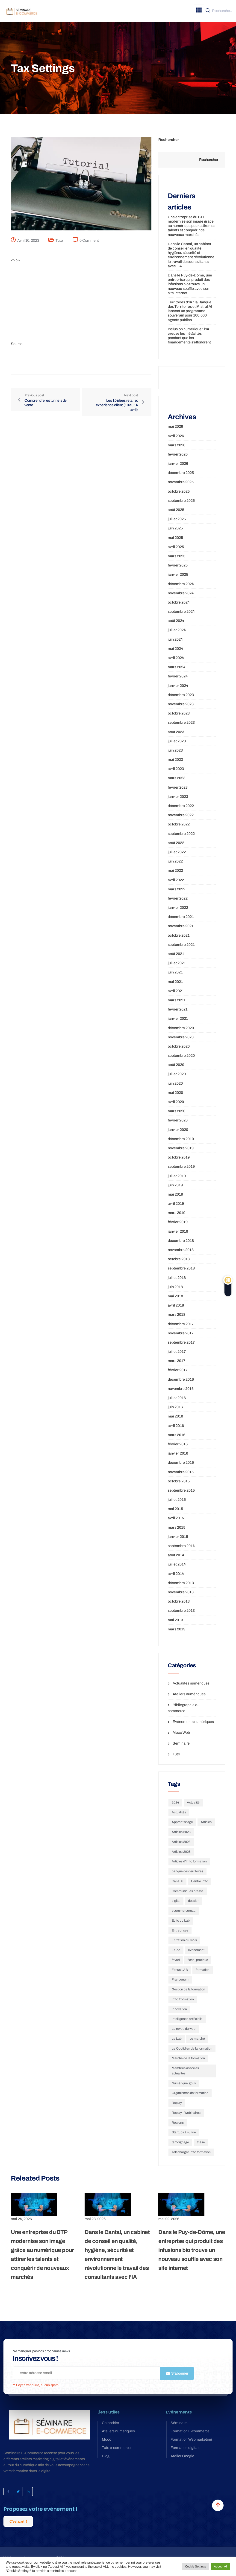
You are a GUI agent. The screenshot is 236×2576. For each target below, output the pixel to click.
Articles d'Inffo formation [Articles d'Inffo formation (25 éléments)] (189, 1861)
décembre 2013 (181, 1583)
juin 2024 (175, 639)
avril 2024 (176, 658)
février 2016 (178, 1444)
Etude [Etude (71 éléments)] (176, 1950)
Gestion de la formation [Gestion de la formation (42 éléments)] (188, 1989)
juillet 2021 (177, 963)
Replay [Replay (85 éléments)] (177, 2103)
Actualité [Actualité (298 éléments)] (193, 1802)
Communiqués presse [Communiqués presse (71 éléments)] (188, 1891)
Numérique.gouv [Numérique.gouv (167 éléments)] (184, 2083)
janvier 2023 (178, 797)
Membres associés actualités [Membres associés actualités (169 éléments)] (185, 2070)
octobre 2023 (179, 713)
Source (17, 346)
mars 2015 (176, 1527)
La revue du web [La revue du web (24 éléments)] (183, 2028)
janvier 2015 (178, 1537)
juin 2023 (175, 750)
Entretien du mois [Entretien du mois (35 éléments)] (184, 1940)
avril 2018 (176, 1305)
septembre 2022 (181, 834)
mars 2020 (176, 1111)
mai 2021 (175, 982)
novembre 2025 (181, 482)
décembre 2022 (181, 806)
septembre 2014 (181, 1546)
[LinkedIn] (28, 2490)
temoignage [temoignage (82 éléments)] (180, 2142)
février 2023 (178, 787)
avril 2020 (176, 1102)
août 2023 (176, 732)
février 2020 (178, 1120)
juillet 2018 (177, 1278)
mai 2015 (175, 1509)
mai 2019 (175, 1194)
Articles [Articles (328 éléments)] (206, 1822)
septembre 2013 (181, 1610)
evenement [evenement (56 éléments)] (196, 1950)
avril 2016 (176, 1426)
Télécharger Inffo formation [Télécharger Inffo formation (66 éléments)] (191, 2152)
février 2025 (178, 565)
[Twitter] (18, 2490)
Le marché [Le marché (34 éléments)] (197, 2038)
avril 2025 (176, 547)
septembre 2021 (181, 945)
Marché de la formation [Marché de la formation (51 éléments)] (188, 2058)
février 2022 (178, 898)
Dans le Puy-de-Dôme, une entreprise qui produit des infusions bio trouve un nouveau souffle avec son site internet (190, 284)
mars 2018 (176, 1314)
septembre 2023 (181, 722)
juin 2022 (175, 861)
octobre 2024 (179, 602)
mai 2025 (175, 538)
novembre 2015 (181, 1472)
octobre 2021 (179, 935)
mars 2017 (176, 1361)
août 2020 (176, 1065)
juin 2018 (175, 1287)
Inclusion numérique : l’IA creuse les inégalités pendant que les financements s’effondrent (189, 335)
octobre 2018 (179, 1259)
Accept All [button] (220, 2566)
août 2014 (176, 1555)
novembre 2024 (181, 593)
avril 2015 (176, 1518)
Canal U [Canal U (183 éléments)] (177, 1881)
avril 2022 (176, 880)
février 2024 (178, 676)
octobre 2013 (179, 1601)
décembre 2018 (181, 1241)
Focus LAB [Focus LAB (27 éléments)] (180, 1970)
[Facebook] (8, 2490)
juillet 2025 (177, 519)
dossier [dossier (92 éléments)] (193, 1900)
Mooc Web (181, 1732)
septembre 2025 (181, 500)
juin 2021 (175, 972)
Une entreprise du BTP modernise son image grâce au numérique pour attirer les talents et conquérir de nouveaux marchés (191, 226)
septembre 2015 (181, 1490)
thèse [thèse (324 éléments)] (201, 2142)
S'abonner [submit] (177, 2373)
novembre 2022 (181, 815)
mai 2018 (175, 1296)
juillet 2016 (177, 1398)
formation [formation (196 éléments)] (202, 1970)
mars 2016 (176, 1435)
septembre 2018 (181, 1268)
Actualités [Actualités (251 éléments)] (179, 1812)
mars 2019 (176, 1213)
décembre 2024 (181, 584)
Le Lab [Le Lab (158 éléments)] (177, 2038)
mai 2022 (175, 870)
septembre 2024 (181, 611)
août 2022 (176, 843)
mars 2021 (176, 1000)
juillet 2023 (177, 741)
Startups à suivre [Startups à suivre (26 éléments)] (184, 2132)
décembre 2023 (181, 695)
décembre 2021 (181, 917)
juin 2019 (175, 1185)
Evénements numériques (193, 1722)
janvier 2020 (178, 1130)
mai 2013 (175, 1620)
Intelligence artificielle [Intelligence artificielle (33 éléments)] (187, 2019)
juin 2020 (175, 1083)
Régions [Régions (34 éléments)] (178, 2122)
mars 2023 (176, 778)
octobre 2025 (179, 491)
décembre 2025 (181, 473)
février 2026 (178, 454)
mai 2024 (175, 649)
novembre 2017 (181, 1333)
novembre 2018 (181, 1250)
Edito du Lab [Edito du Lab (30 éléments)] (181, 1920)
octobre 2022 (179, 824)
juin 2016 (175, 1407)
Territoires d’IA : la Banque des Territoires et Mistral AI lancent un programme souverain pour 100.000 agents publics (190, 311)
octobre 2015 (179, 1481)
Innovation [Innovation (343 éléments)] (179, 2009)
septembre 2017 (181, 1342)
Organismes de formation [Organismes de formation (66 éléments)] (190, 2093)
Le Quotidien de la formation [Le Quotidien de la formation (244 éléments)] (192, 2048)
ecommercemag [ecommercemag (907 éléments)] (183, 1910)
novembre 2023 (181, 704)
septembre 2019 (181, 1166)
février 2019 (178, 1222)
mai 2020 (175, 1093)
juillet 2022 (177, 852)
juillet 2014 (177, 1564)
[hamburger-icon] (199, 11)
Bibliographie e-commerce (183, 1708)
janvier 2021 (178, 1018)
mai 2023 (175, 759)
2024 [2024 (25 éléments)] (175, 1802)
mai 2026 (175, 426)
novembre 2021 (181, 926)
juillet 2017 (177, 1351)
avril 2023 (176, 769)
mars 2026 (176, 445)
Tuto (59, 240)
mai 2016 (175, 1416)
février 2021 (178, 1009)
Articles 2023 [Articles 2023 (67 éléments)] (181, 1832)
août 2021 (176, 954)
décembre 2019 (181, 1139)
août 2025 (176, 510)
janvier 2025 (178, 574)
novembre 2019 (181, 1148)
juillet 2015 (177, 1499)
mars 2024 (176, 667)
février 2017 (178, 1370)
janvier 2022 (178, 907)
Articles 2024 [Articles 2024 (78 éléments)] (181, 1842)
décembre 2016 (181, 1379)
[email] (86, 2373)
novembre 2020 (181, 1037)
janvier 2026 (178, 463)
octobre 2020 (179, 1046)
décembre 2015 (181, 1462)
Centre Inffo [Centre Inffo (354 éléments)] (199, 1881)
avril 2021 (176, 991)
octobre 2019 (179, 1157)
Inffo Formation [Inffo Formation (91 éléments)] (183, 1999)
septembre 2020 (181, 1055)
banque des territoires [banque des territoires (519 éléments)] (187, 1871)
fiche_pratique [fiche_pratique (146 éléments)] (198, 1960)
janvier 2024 (178, 686)
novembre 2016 (181, 1389)
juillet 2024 (177, 630)
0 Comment (89, 240)
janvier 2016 (178, 1453)
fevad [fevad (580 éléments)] (176, 1960)
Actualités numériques (191, 1683)
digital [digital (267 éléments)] (176, 1900)
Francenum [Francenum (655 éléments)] (180, 1979)
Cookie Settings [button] (195, 2566)
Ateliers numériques (189, 1694)
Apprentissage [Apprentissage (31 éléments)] (182, 1822)
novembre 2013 (181, 1592)
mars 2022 (176, 889)
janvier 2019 (178, 1231)
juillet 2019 (177, 1176)
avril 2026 (176, 436)
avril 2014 (176, 1574)
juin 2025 (175, 528)
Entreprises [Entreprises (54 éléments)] (180, 1930)
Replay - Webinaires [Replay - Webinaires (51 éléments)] (186, 2112)
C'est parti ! (18, 2521)
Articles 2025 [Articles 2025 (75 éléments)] (181, 1851)
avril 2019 (176, 1203)
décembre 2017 (181, 1324)
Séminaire (181, 1743)
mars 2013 (176, 1629)
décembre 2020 (181, 1028)
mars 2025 (176, 556)
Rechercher (168, 140)
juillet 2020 (177, 1074)
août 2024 (176, 621)
